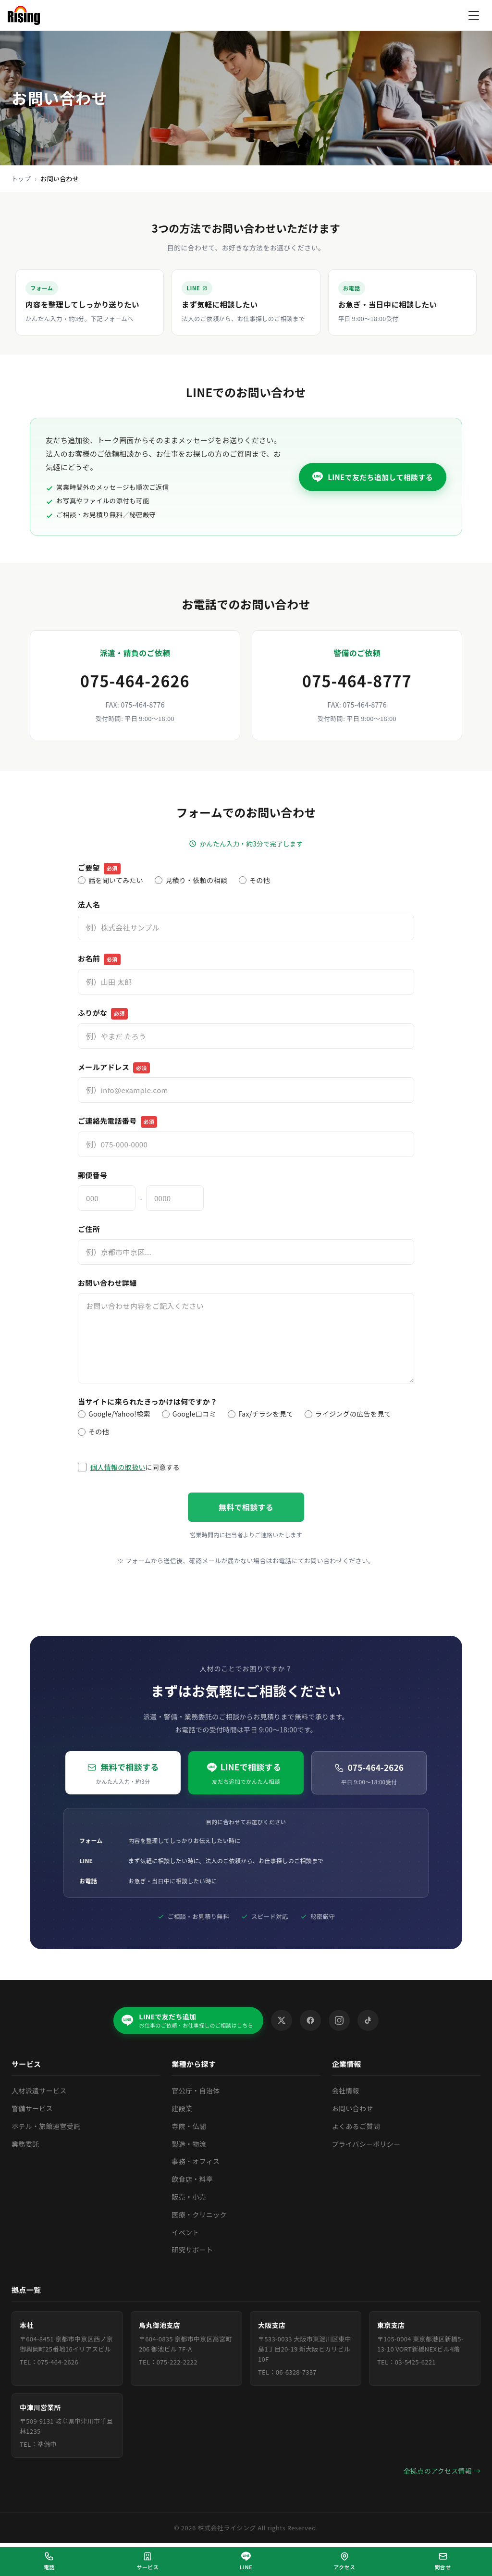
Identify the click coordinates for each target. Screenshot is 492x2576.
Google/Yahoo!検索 (114, 1414)
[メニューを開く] (473, 15)
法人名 (89, 904)
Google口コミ (189, 1414)
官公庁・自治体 (196, 2091)
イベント (185, 2232)
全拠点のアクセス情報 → (442, 2471)
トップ (21, 178)
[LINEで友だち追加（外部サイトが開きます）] (188, 2021)
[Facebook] (310, 2020)
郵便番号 (92, 1175)
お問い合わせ (352, 2109)
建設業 (182, 2109)
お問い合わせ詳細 (107, 1283)
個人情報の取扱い (118, 1467)
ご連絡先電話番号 (117, 1122)
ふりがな (103, 1014)
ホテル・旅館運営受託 (46, 2126)
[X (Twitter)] (282, 2020)
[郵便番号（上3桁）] (106, 1198)
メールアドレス (114, 1068)
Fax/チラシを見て (260, 1414)
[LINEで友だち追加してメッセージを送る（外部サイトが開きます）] (372, 477)
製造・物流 (189, 2144)
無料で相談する (246, 1507)
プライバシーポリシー (366, 2144)
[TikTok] (368, 2020)
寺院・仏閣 (189, 2126)
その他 (254, 880)
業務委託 (25, 2144)
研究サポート (192, 2250)
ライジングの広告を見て (348, 1414)
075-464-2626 (135, 681)
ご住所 (89, 1229)
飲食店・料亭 (192, 2179)
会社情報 (345, 2091)
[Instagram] (339, 2020)
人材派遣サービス (39, 2091)
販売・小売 (189, 2197)
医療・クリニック (199, 2215)
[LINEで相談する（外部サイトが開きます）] (246, 302)
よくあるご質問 (356, 2126)
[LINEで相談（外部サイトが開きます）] (246, 2561)
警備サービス (32, 2109)
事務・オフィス (196, 2161)
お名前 (99, 959)
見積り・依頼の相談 (191, 880)
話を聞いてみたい (110, 880)
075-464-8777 (357, 681)
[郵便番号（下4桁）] (175, 1198)
